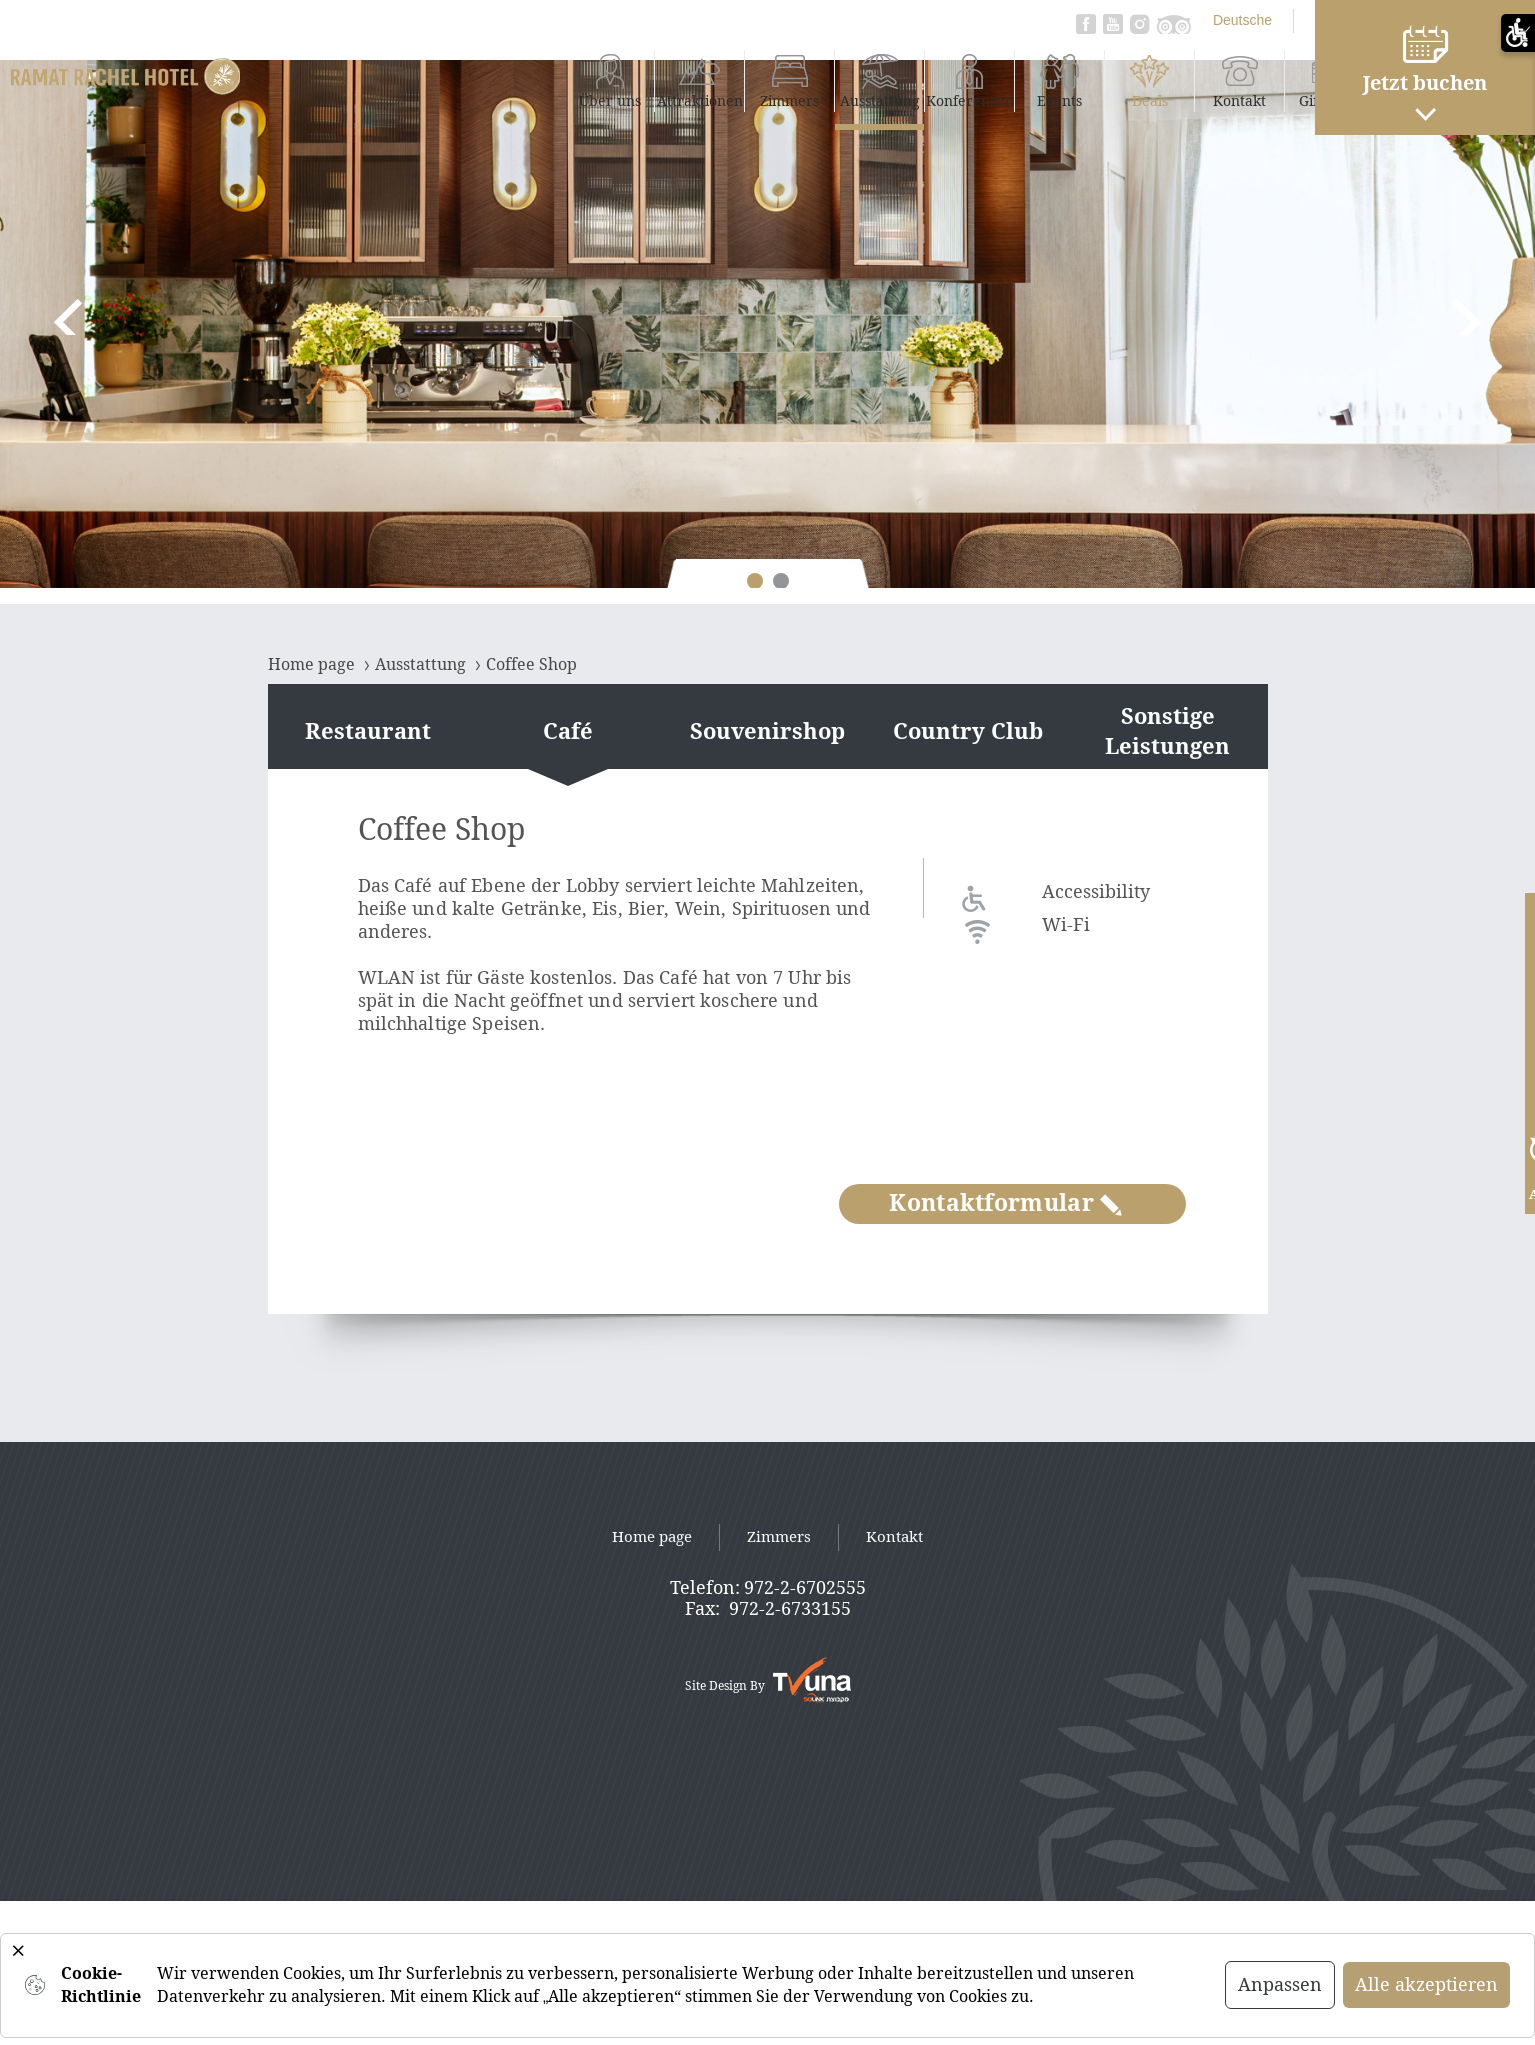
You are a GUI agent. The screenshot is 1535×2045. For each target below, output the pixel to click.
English (1189, 20)
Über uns (459, 79)
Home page (652, 1537)
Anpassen (1280, 1984)
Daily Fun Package (1270, 81)
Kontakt (1089, 79)
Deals (999, 79)
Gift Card (1179, 79)
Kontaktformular (1005, 1203)
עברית (1274, 20)
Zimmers (639, 79)
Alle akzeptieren (1426, 1984)
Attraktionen (549, 79)
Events (909, 79)
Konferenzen (819, 79)
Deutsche (1092, 20)
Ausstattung (729, 79)
